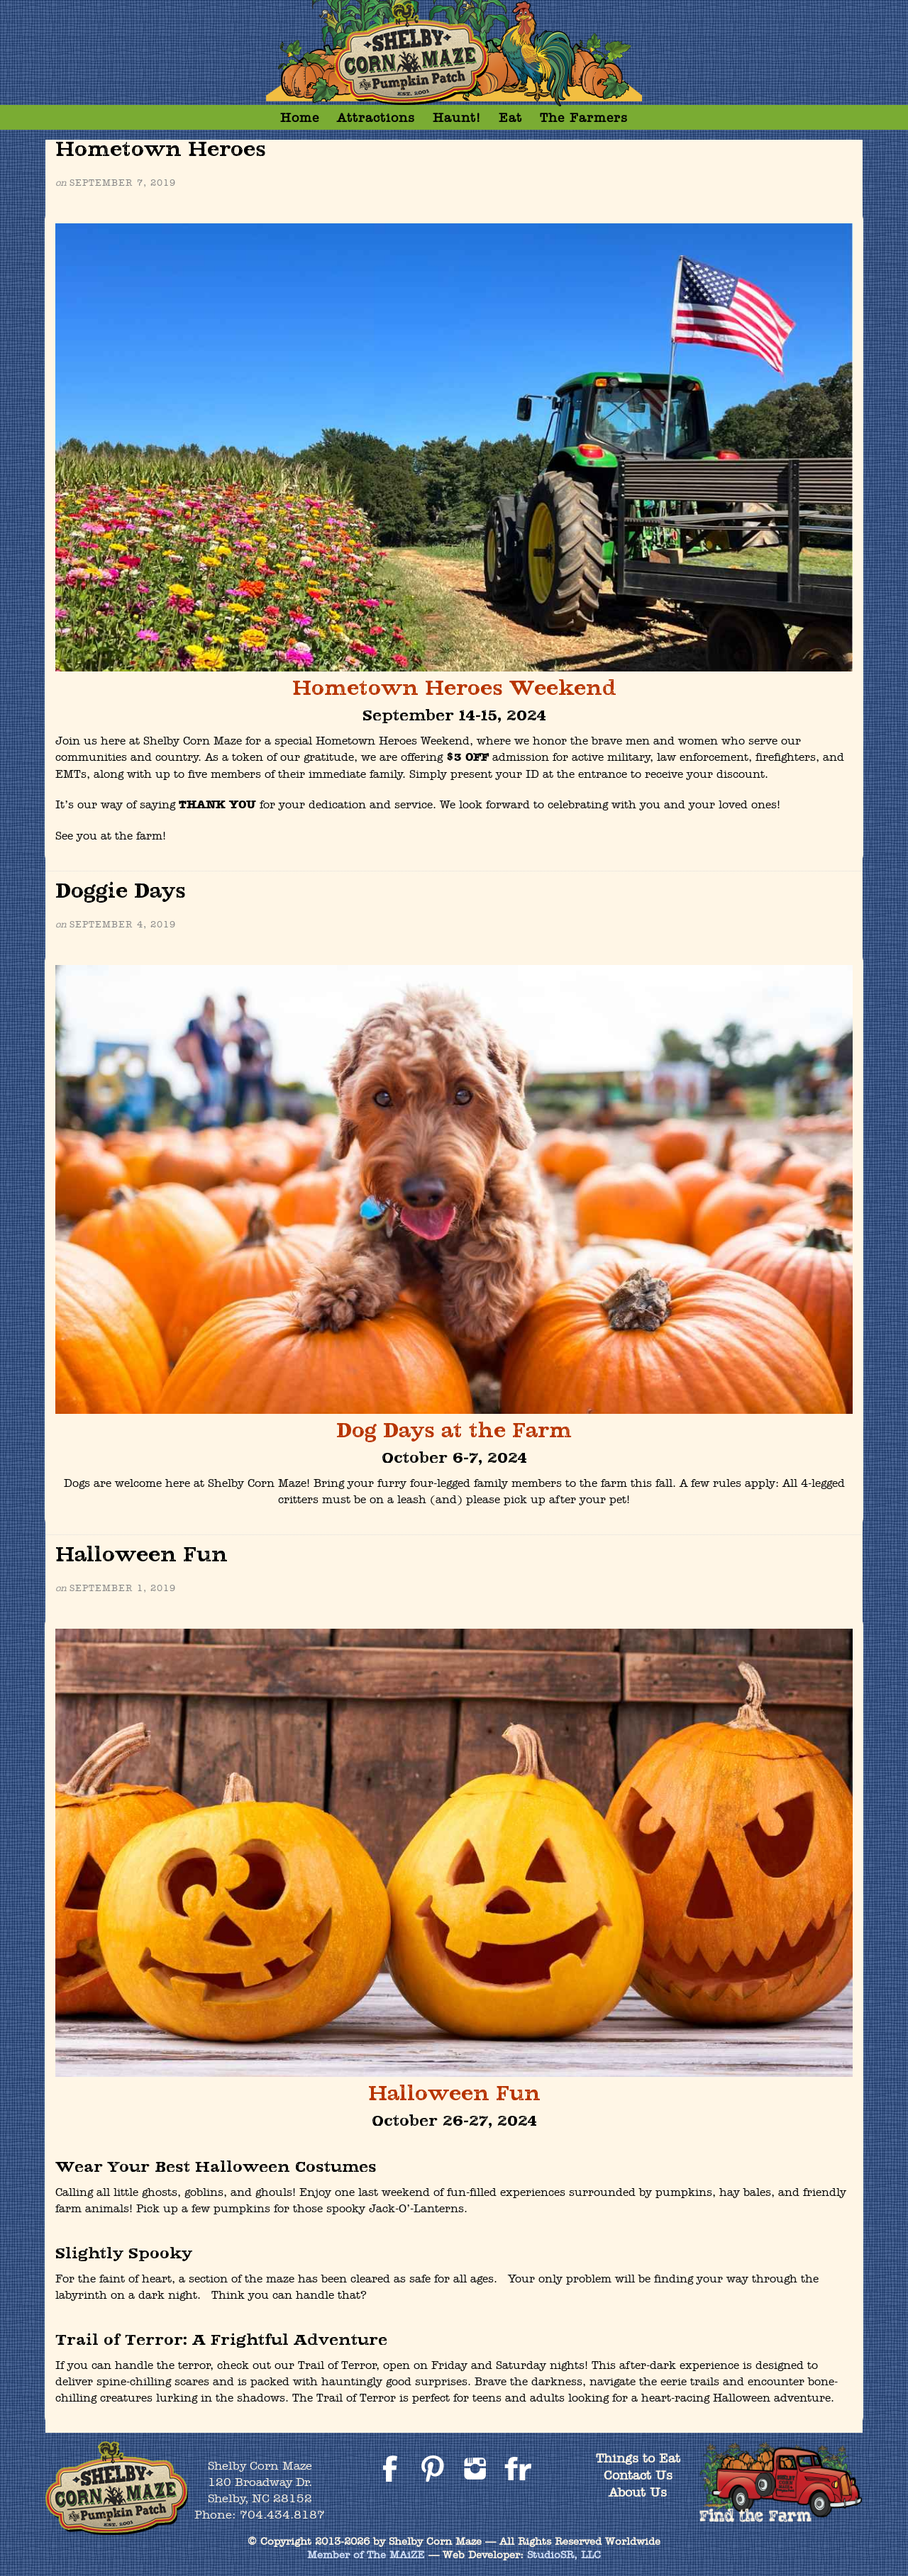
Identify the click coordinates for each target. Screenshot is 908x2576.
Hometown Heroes (160, 150)
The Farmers (584, 117)
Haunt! (457, 117)
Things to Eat (638, 2457)
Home (299, 117)
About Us (638, 2492)
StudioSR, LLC (564, 2554)
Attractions (376, 117)
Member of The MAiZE (366, 2554)
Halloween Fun (141, 1555)
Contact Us (638, 2475)
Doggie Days (120, 891)
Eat (510, 117)
